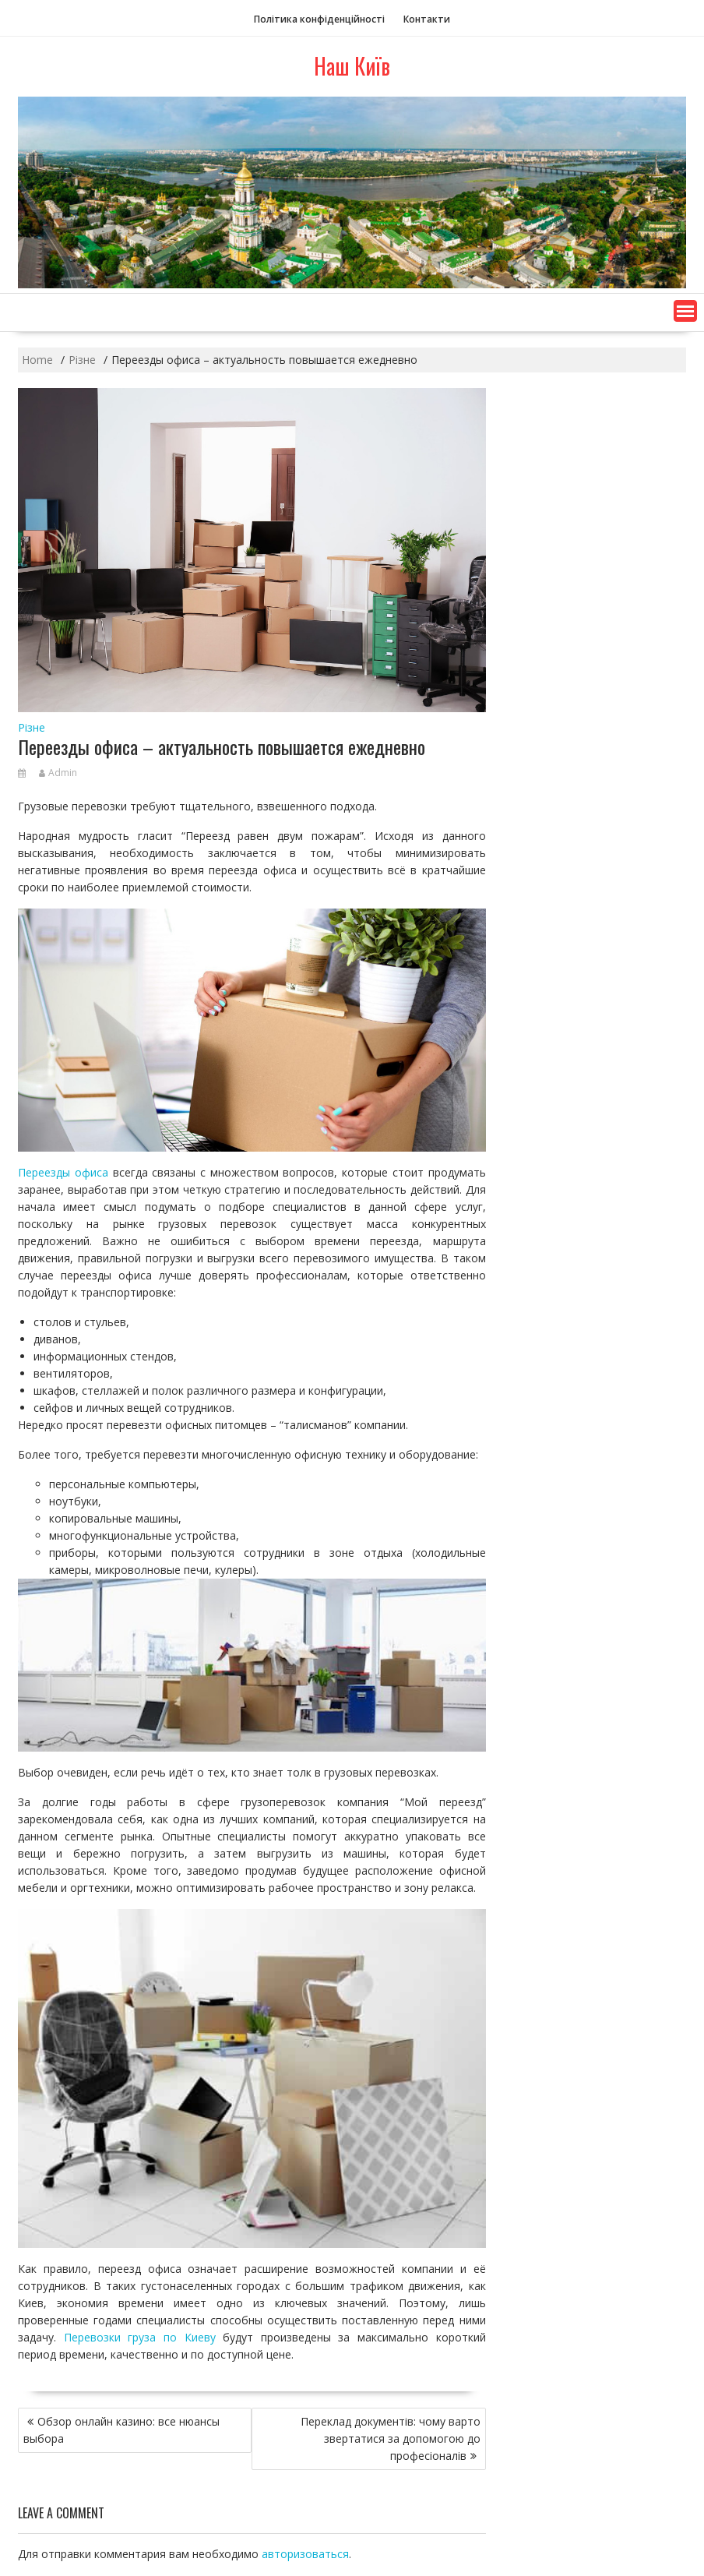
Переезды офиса (63, 1172)
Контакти (426, 19)
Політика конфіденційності (319, 19)
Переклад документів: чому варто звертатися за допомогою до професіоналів (390, 2438)
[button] (685, 311)
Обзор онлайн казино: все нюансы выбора (121, 2430)
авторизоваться (305, 2553)
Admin (58, 772)
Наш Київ (352, 66)
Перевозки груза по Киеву (140, 2337)
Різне (31, 727)
